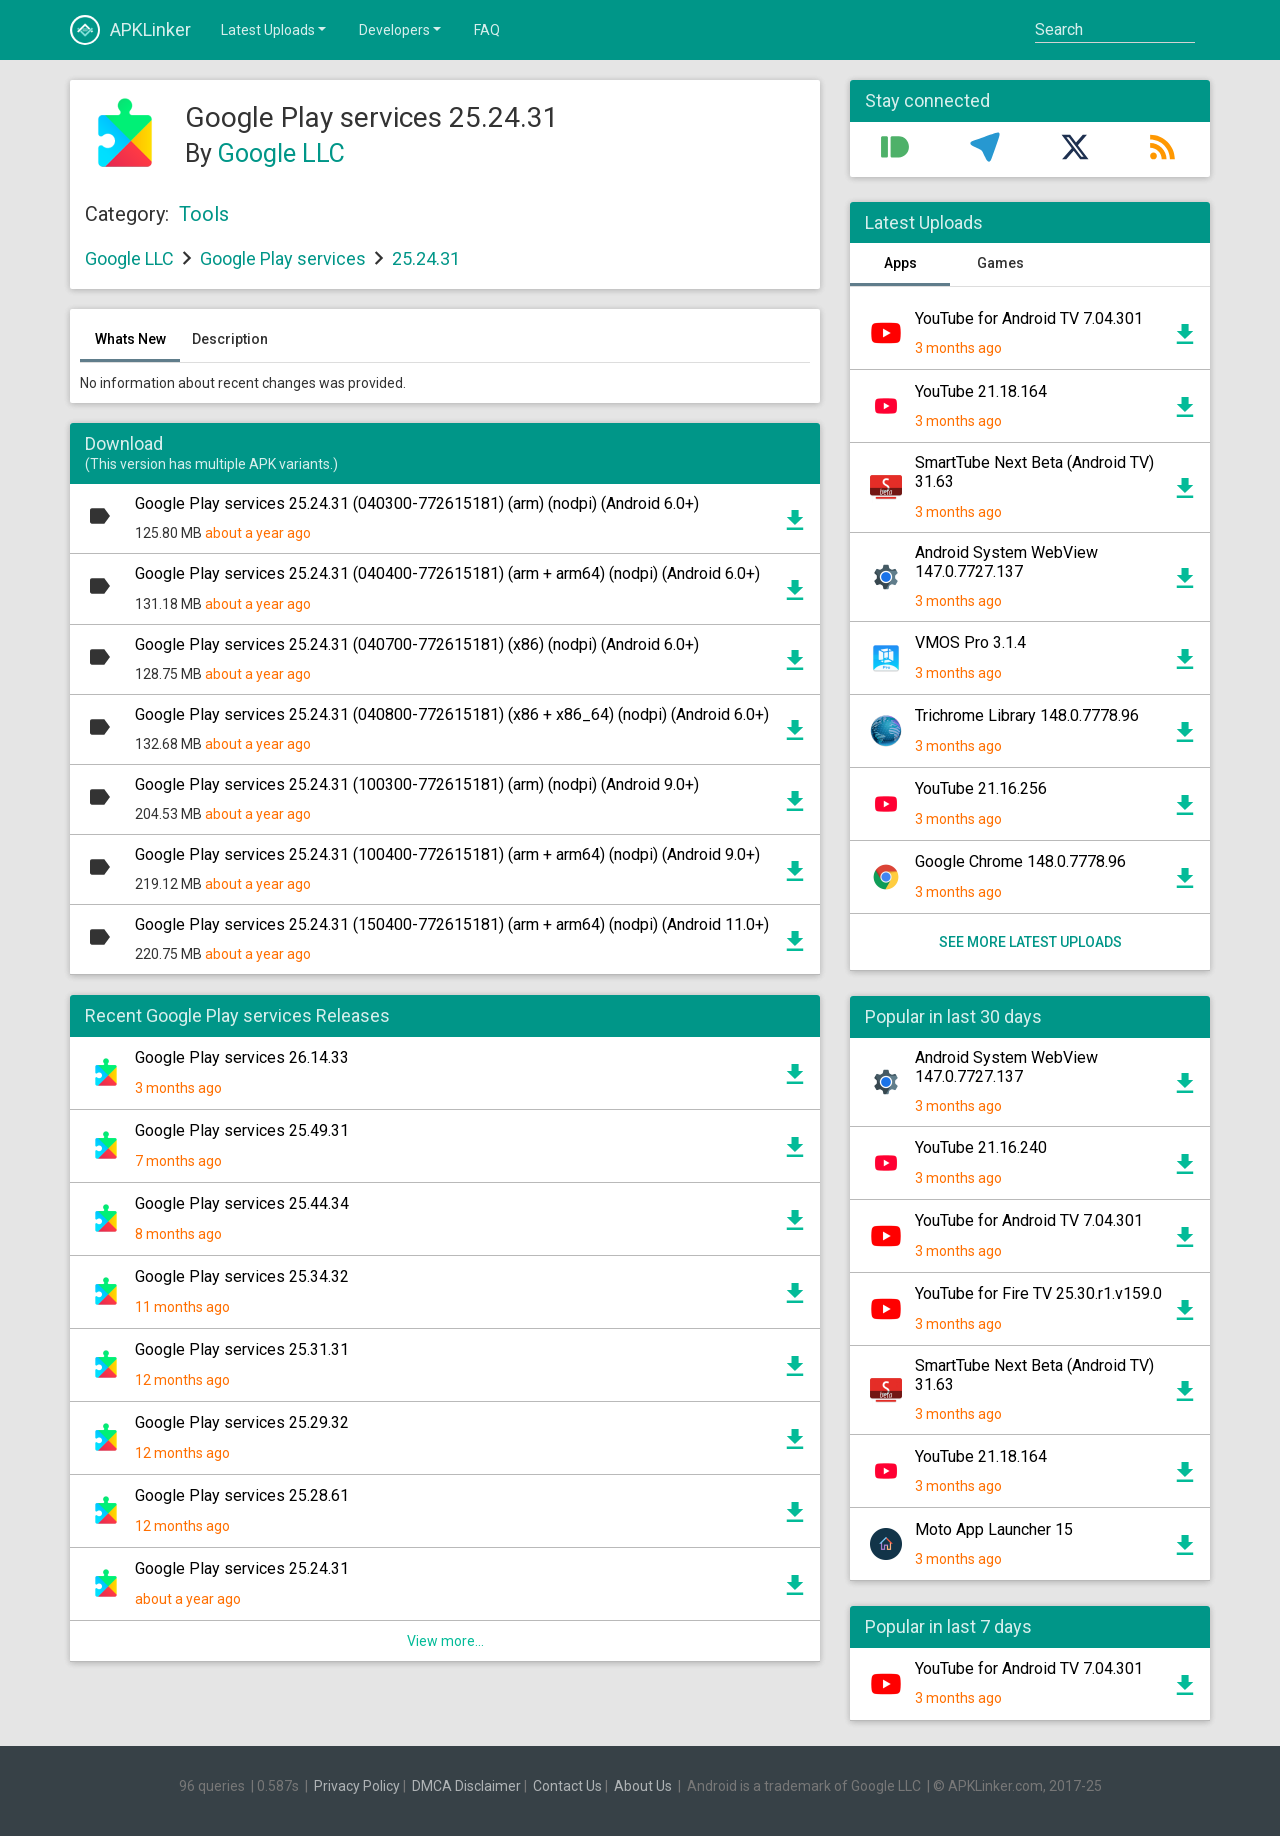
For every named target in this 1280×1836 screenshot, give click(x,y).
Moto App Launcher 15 (994, 1529)
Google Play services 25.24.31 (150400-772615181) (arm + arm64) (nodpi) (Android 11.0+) (452, 924)
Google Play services (283, 258)
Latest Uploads (275, 29)
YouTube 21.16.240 (981, 1147)
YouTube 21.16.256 (981, 788)
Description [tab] (230, 339)
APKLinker (130, 30)
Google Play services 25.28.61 (242, 1495)
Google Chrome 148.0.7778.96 (1020, 861)
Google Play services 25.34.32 (242, 1276)
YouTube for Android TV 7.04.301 (1029, 318)
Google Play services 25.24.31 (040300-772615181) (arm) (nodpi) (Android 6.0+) (417, 503)
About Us (643, 1786)
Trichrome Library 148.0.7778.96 (1027, 715)
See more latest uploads (1030, 942)
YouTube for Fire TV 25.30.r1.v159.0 (1038, 1293)
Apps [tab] (900, 263)
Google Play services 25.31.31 (242, 1349)
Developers (401, 29)
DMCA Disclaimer (466, 1786)
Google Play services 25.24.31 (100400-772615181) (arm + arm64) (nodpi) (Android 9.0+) (447, 854)
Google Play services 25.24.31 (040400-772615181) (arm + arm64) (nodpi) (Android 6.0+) (447, 573)
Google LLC (281, 153)
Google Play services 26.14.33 (242, 1057)
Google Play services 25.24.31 (242, 1568)
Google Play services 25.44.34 (242, 1203)
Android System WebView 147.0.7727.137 (1006, 562)
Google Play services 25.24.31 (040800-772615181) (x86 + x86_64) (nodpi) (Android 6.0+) (452, 714)
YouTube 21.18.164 (981, 391)
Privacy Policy (357, 1786)
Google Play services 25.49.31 (242, 1130)
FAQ (487, 30)
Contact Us (567, 1786)
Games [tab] (1000, 263)
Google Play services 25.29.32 (242, 1422)
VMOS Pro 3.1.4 (970, 642)
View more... (445, 1641)
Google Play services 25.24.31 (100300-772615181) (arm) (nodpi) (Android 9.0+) (417, 784)
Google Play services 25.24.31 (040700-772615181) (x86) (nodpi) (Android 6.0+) (417, 644)
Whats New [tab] (130, 339)
